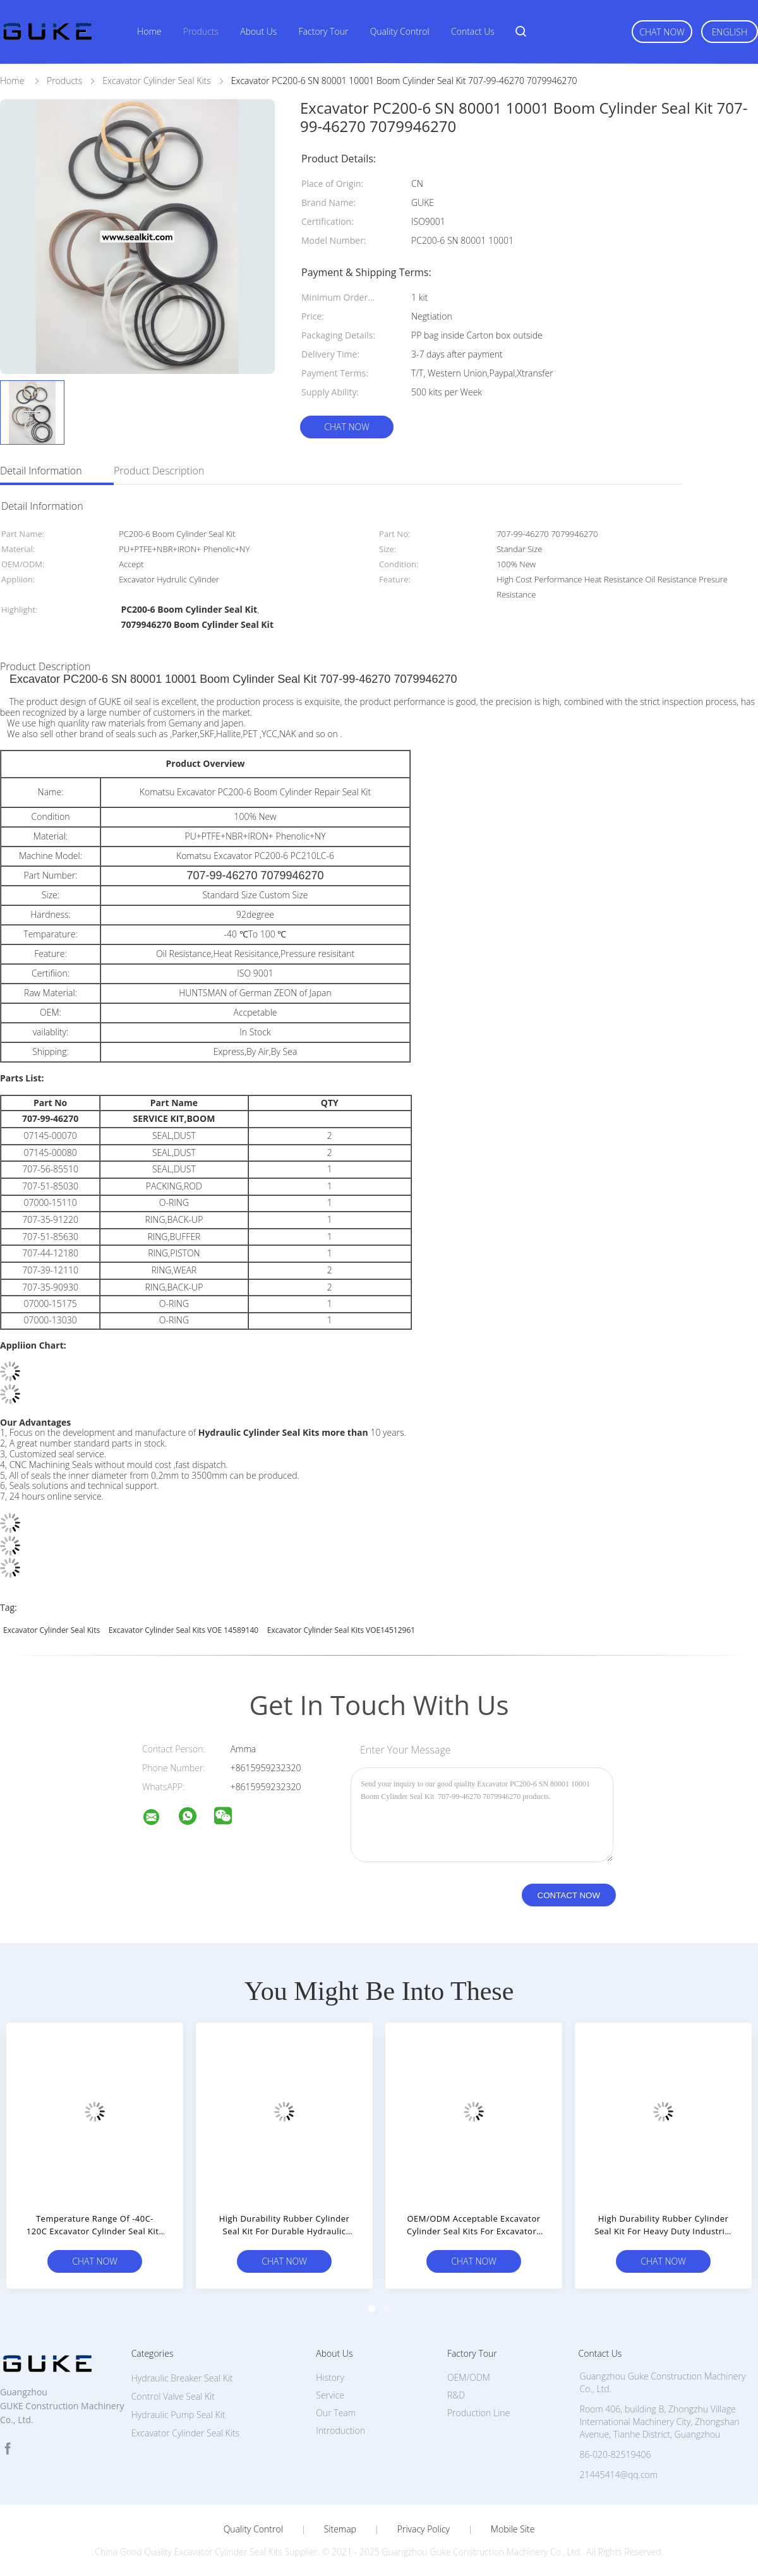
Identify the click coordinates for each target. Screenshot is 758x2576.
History (330, 2377)
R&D (456, 2395)
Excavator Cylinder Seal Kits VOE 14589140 (183, 1630)
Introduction (340, 2430)
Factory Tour (324, 31)
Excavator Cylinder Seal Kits (51, 1630)
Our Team (336, 2413)
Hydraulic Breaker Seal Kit (182, 2378)
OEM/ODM (468, 2377)
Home (149, 31)
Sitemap (340, 2529)
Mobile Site (512, 2529)
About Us (258, 31)
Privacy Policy (423, 2529)
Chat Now (661, 32)
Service (330, 2395)
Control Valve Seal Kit (173, 2396)
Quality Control (400, 31)
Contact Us (473, 31)
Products (201, 31)
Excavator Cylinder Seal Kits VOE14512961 (341, 1630)
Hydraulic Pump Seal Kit (178, 2415)
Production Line (478, 2413)
